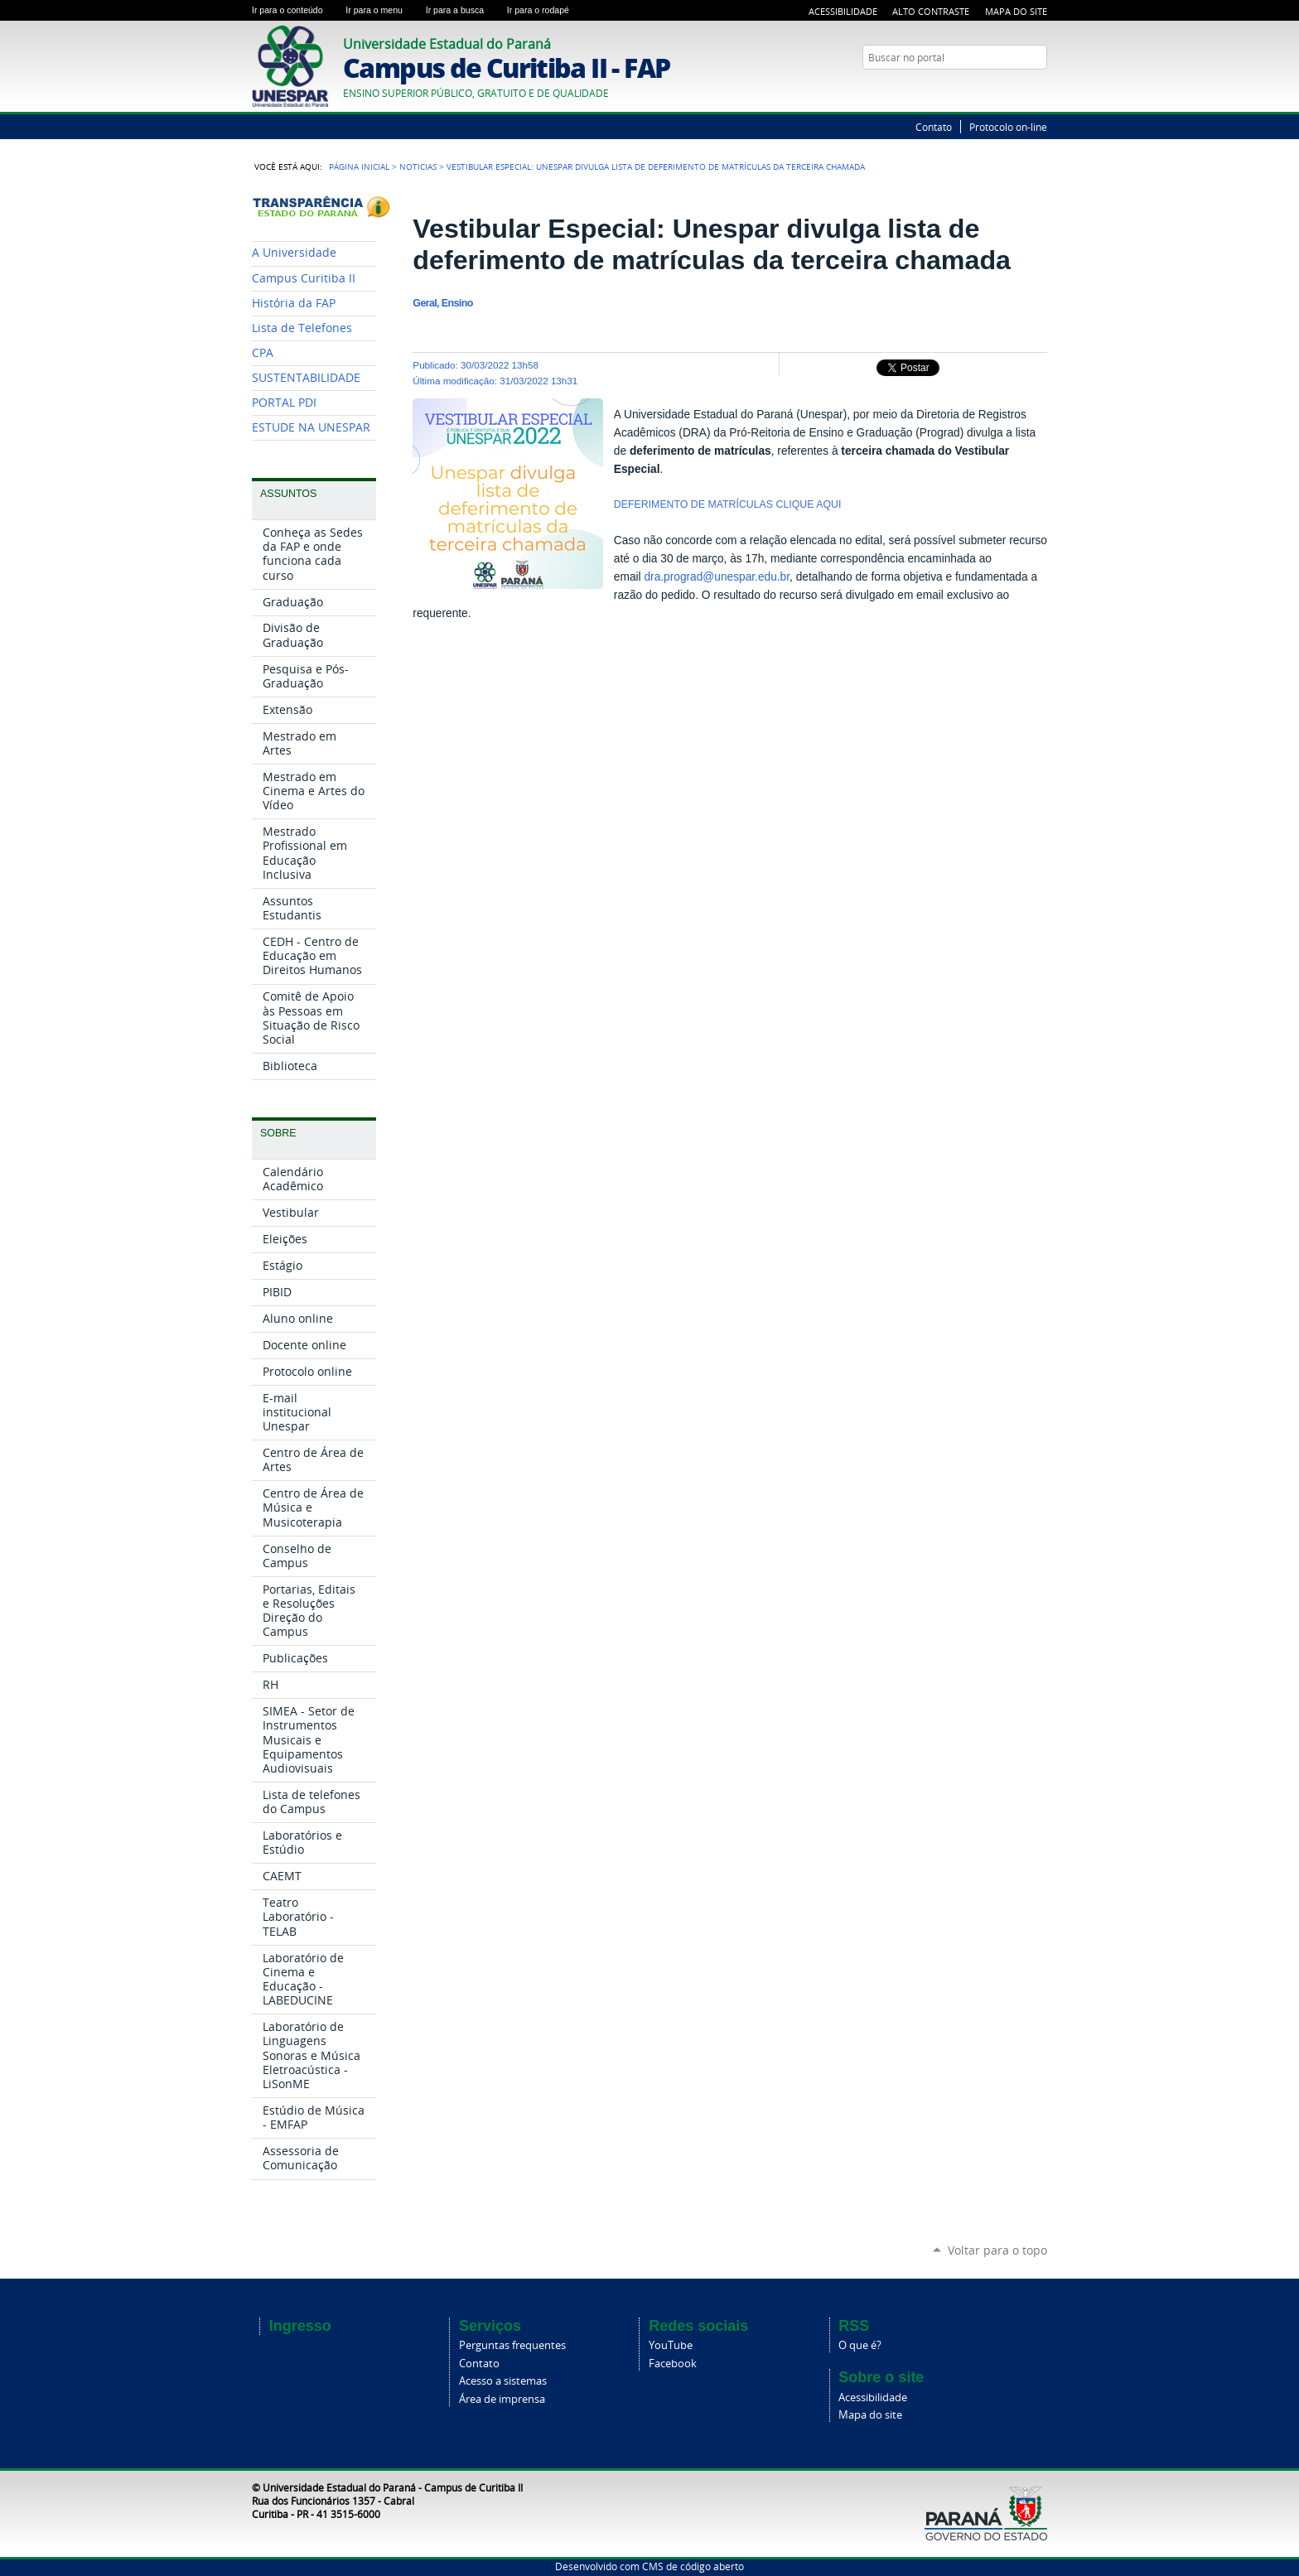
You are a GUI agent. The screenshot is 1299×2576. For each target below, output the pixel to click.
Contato (933, 126)
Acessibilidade (843, 11)
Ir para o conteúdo (295, 10)
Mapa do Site (1016, 11)
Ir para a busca (463, 10)
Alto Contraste (930, 11)
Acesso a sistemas (503, 2381)
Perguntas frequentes (512, 2345)
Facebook (673, 2364)
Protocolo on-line (1008, 126)
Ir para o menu (381, 10)
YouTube (1039, 89)
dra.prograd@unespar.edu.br (717, 577)
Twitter (1018, 89)
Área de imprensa (502, 2399)
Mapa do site (870, 2415)
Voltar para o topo (997, 2250)
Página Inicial (359, 166)
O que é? (859, 2345)
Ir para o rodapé (545, 10)
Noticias (418, 166)
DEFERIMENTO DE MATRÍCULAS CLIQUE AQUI (729, 504)
